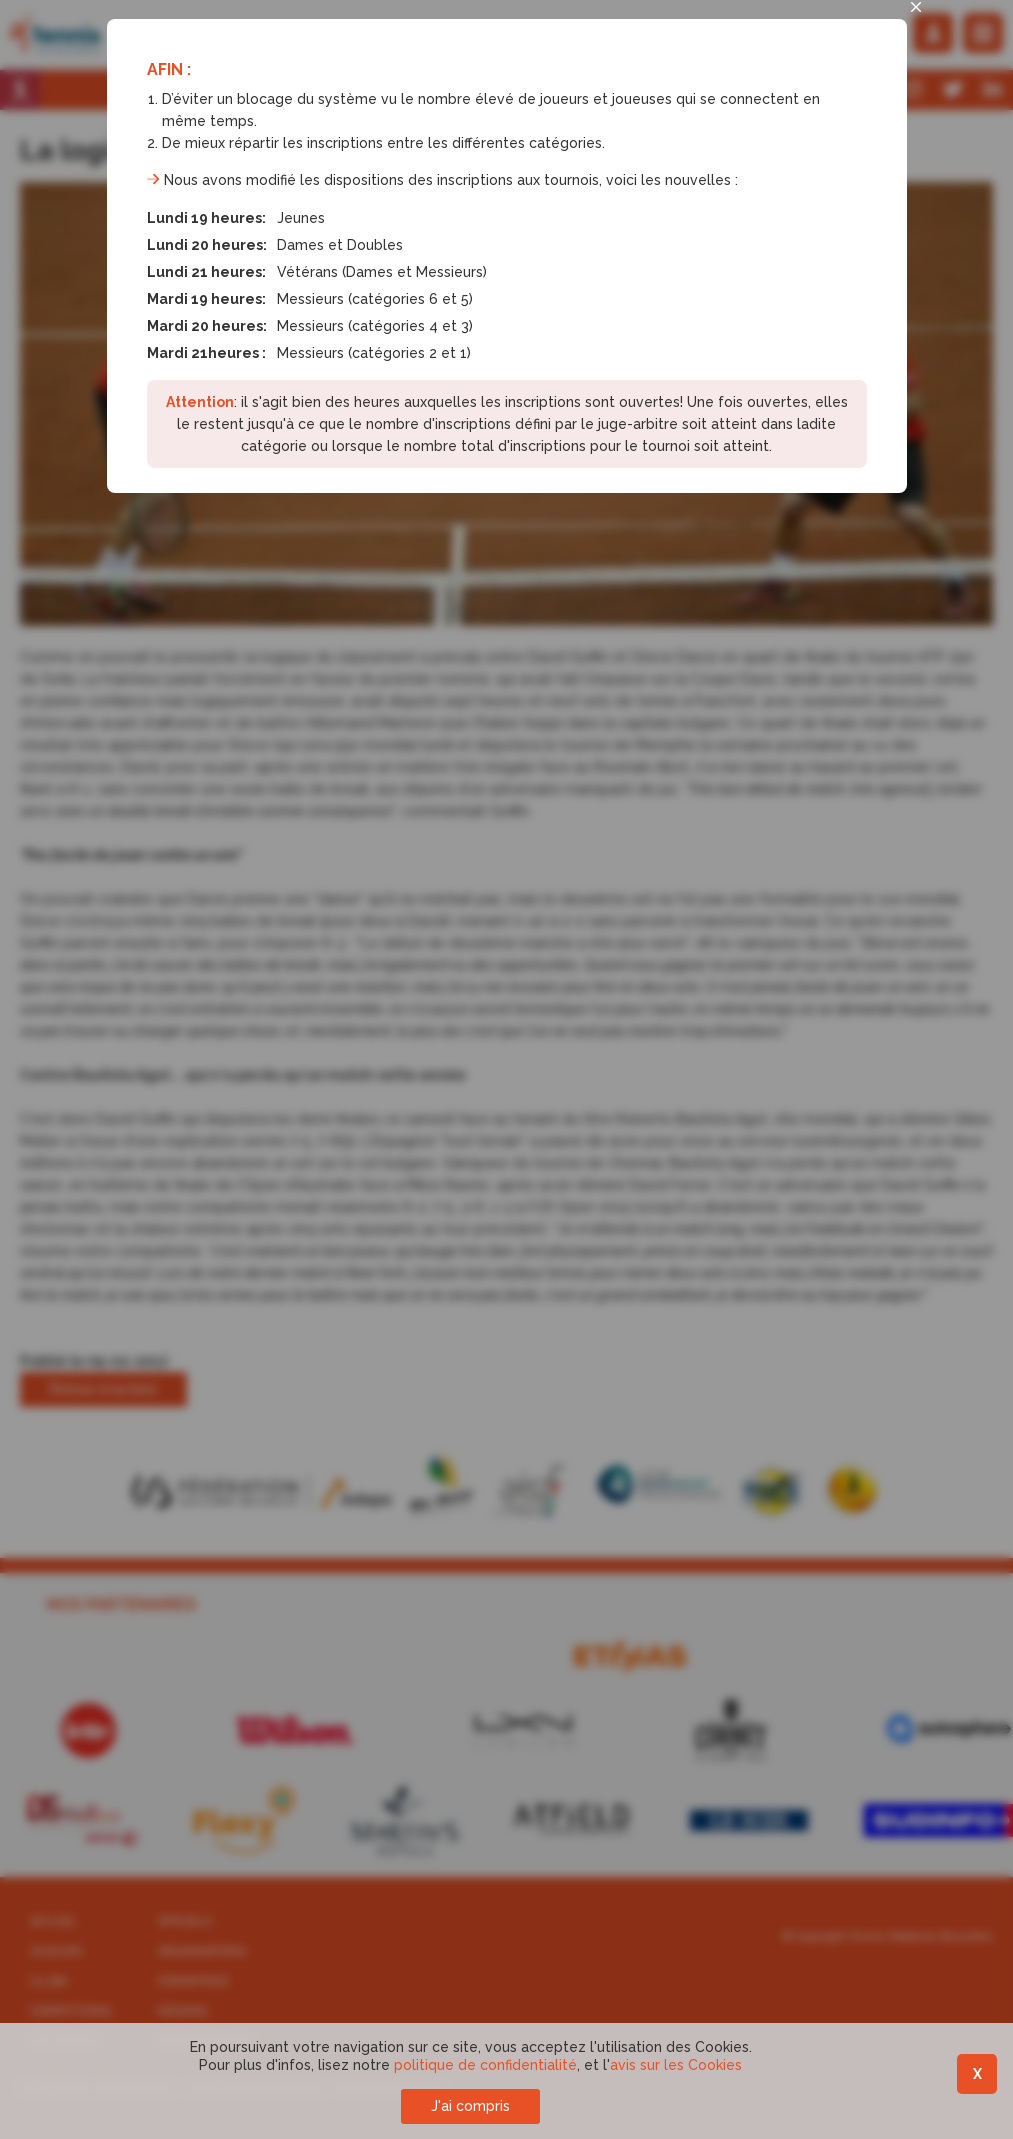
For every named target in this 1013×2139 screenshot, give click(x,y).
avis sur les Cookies (676, 2065)
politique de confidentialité (485, 2065)
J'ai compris (470, 2106)
